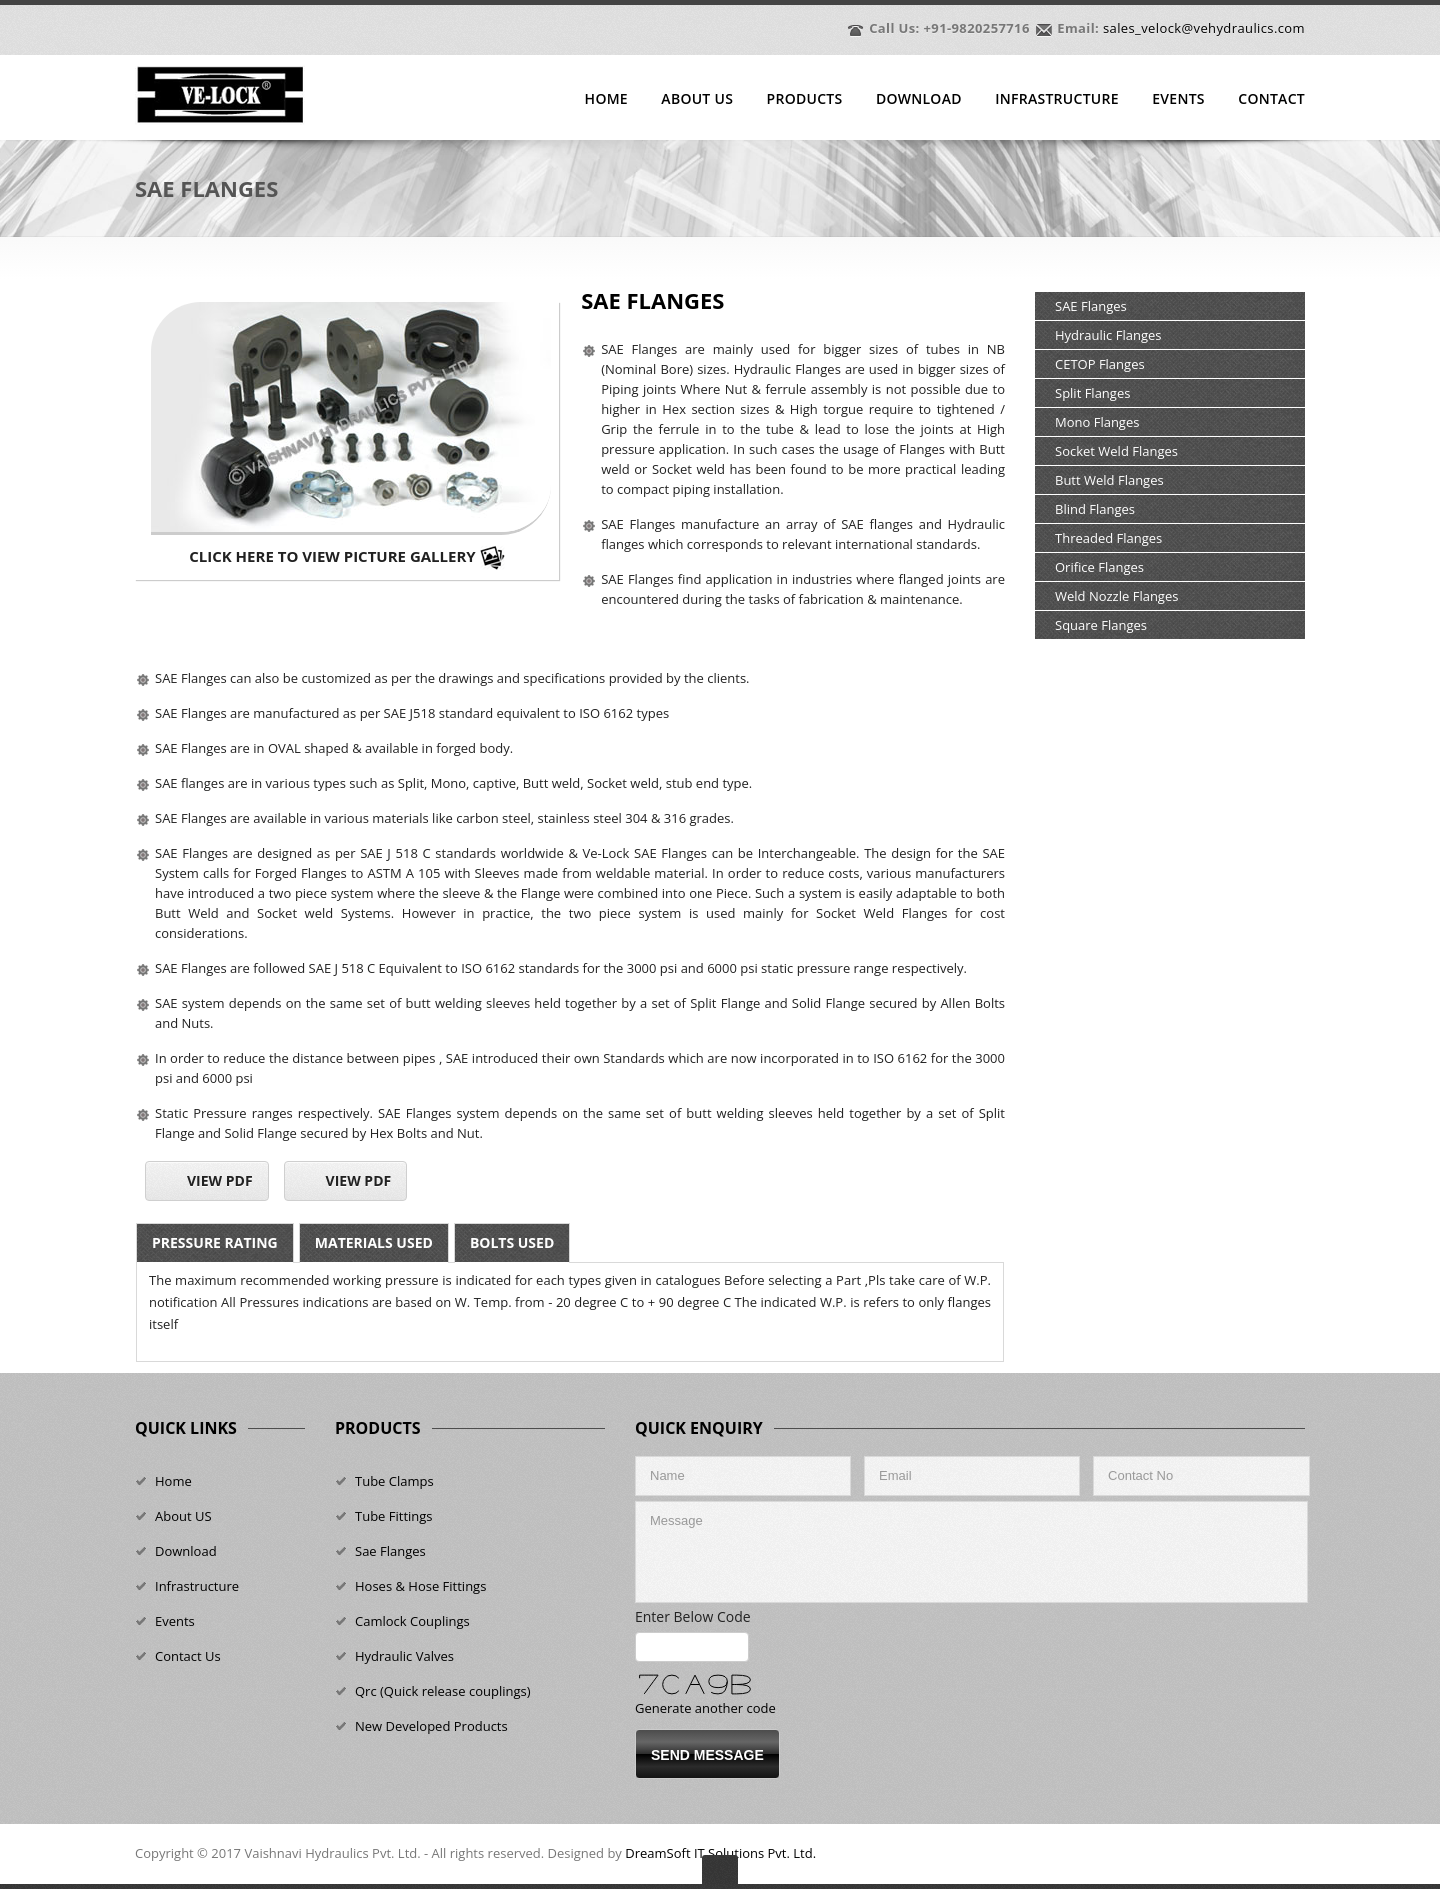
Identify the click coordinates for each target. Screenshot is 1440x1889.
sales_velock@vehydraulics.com (1204, 28)
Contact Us (188, 1656)
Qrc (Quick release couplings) (443, 1691)
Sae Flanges (390, 1551)
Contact (1271, 99)
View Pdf (220, 1180)
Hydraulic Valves (404, 1656)
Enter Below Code (698, 1616)
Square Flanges (1101, 625)
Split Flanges (1092, 393)
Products (805, 99)
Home (606, 99)
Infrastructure (1057, 99)
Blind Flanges (1095, 509)
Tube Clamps (394, 1481)
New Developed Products (431, 1726)
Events (1178, 99)
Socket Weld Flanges (1116, 451)
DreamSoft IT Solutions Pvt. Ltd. (720, 1853)
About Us (697, 99)
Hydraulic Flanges (1108, 335)
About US (183, 1516)
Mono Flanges (1097, 422)
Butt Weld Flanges (1109, 480)
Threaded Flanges (1108, 538)
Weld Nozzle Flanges (1116, 596)
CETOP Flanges (1100, 364)
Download (919, 99)
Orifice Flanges (1099, 567)
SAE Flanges (1091, 306)
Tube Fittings (394, 1516)
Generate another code (705, 1708)
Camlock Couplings (412, 1621)
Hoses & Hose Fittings (420, 1586)
